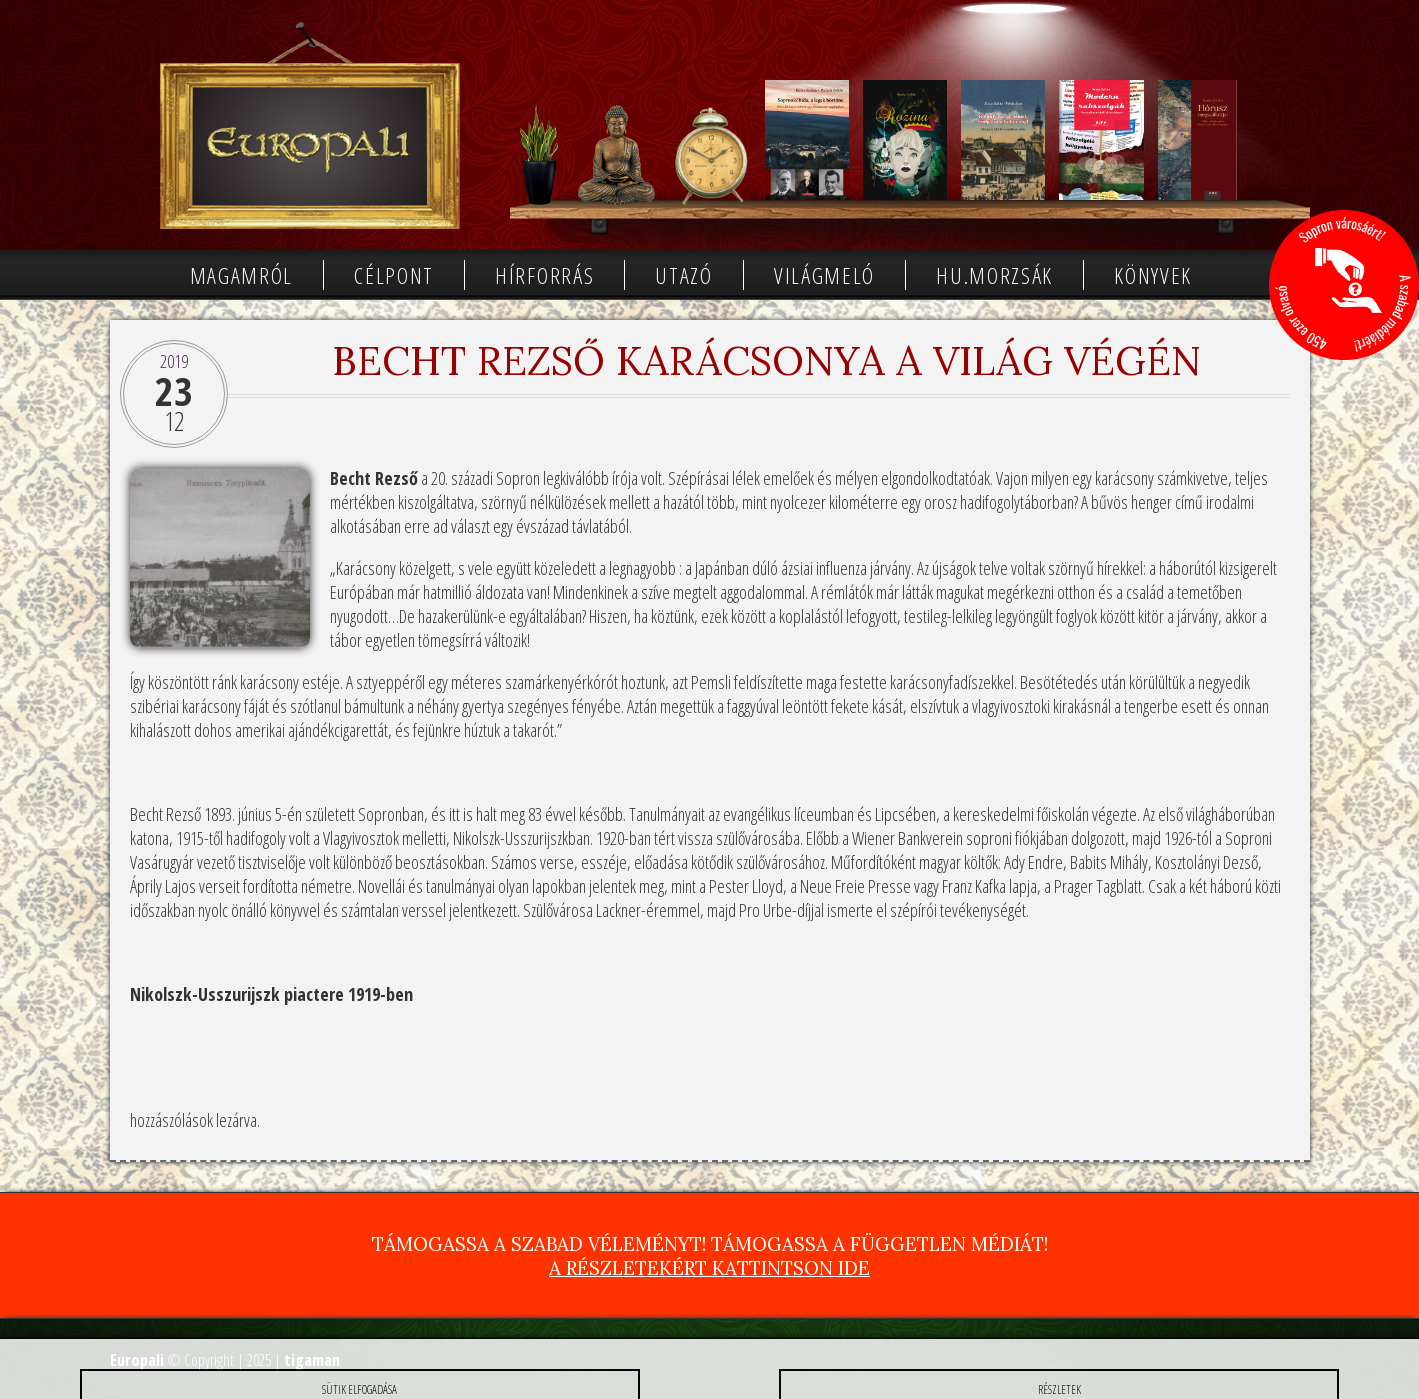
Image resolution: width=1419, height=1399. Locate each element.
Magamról (242, 275)
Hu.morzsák (994, 275)
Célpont (394, 275)
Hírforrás (544, 275)
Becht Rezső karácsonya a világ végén (766, 360)
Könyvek (1153, 275)
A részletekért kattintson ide (709, 1268)
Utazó (684, 275)
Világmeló (824, 275)
